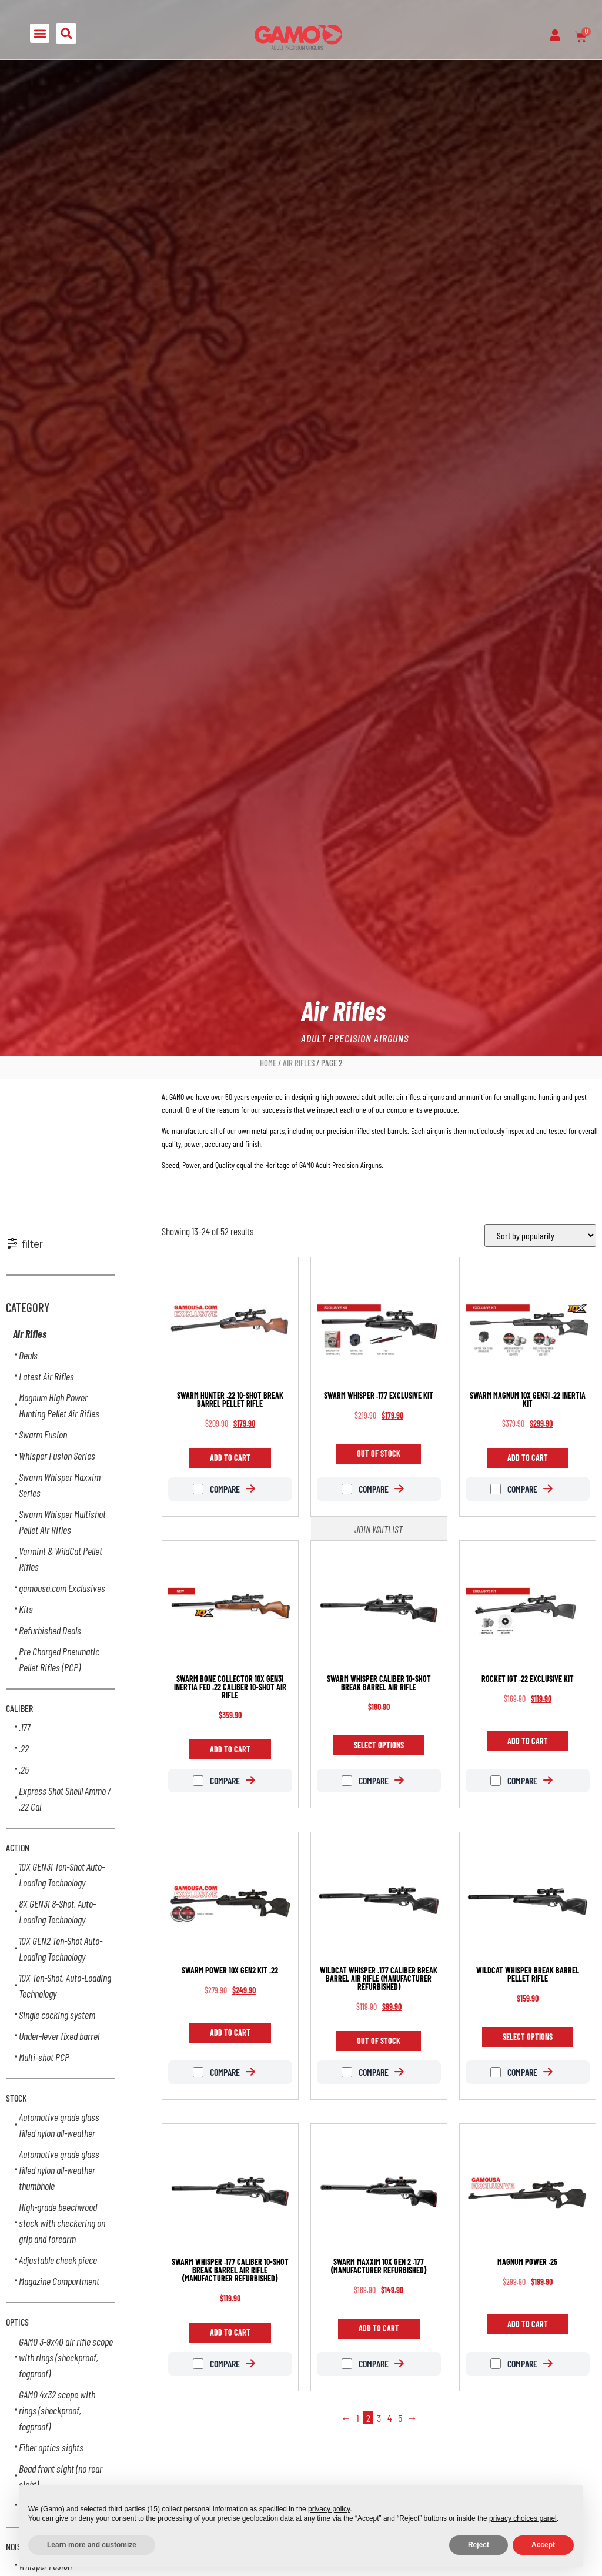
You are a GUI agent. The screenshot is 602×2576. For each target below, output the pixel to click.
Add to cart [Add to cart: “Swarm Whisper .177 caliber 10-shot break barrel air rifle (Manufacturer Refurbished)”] (230, 2332)
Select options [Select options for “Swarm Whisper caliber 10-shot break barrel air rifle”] (379, 1745)
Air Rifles (299, 1063)
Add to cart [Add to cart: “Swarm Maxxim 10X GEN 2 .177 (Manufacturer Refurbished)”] (379, 2328)
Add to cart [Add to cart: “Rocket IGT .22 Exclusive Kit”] (527, 1741)
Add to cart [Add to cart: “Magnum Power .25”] (527, 2324)
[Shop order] (540, 1235)
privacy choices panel (523, 2518)
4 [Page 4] (389, 2417)
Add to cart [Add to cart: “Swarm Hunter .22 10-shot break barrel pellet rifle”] (230, 1458)
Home (268, 1063)
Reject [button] (478, 2545)
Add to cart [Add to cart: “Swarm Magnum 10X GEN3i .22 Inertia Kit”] (527, 1458)
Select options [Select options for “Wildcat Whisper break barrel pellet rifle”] (528, 2037)
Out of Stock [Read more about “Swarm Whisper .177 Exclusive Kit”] (378, 1453)
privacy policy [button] (329, 2509)
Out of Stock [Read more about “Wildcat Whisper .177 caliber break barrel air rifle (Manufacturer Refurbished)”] (378, 2041)
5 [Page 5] (400, 2417)
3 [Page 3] (379, 2417)
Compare (216, 1489)
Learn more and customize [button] (91, 2545)
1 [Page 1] (357, 2417)
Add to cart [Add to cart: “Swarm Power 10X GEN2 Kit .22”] (230, 2033)
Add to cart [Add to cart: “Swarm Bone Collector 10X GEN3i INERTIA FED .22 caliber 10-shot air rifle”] (230, 1749)
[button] (39, 33)
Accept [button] (543, 2545)
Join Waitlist (378, 1529)
